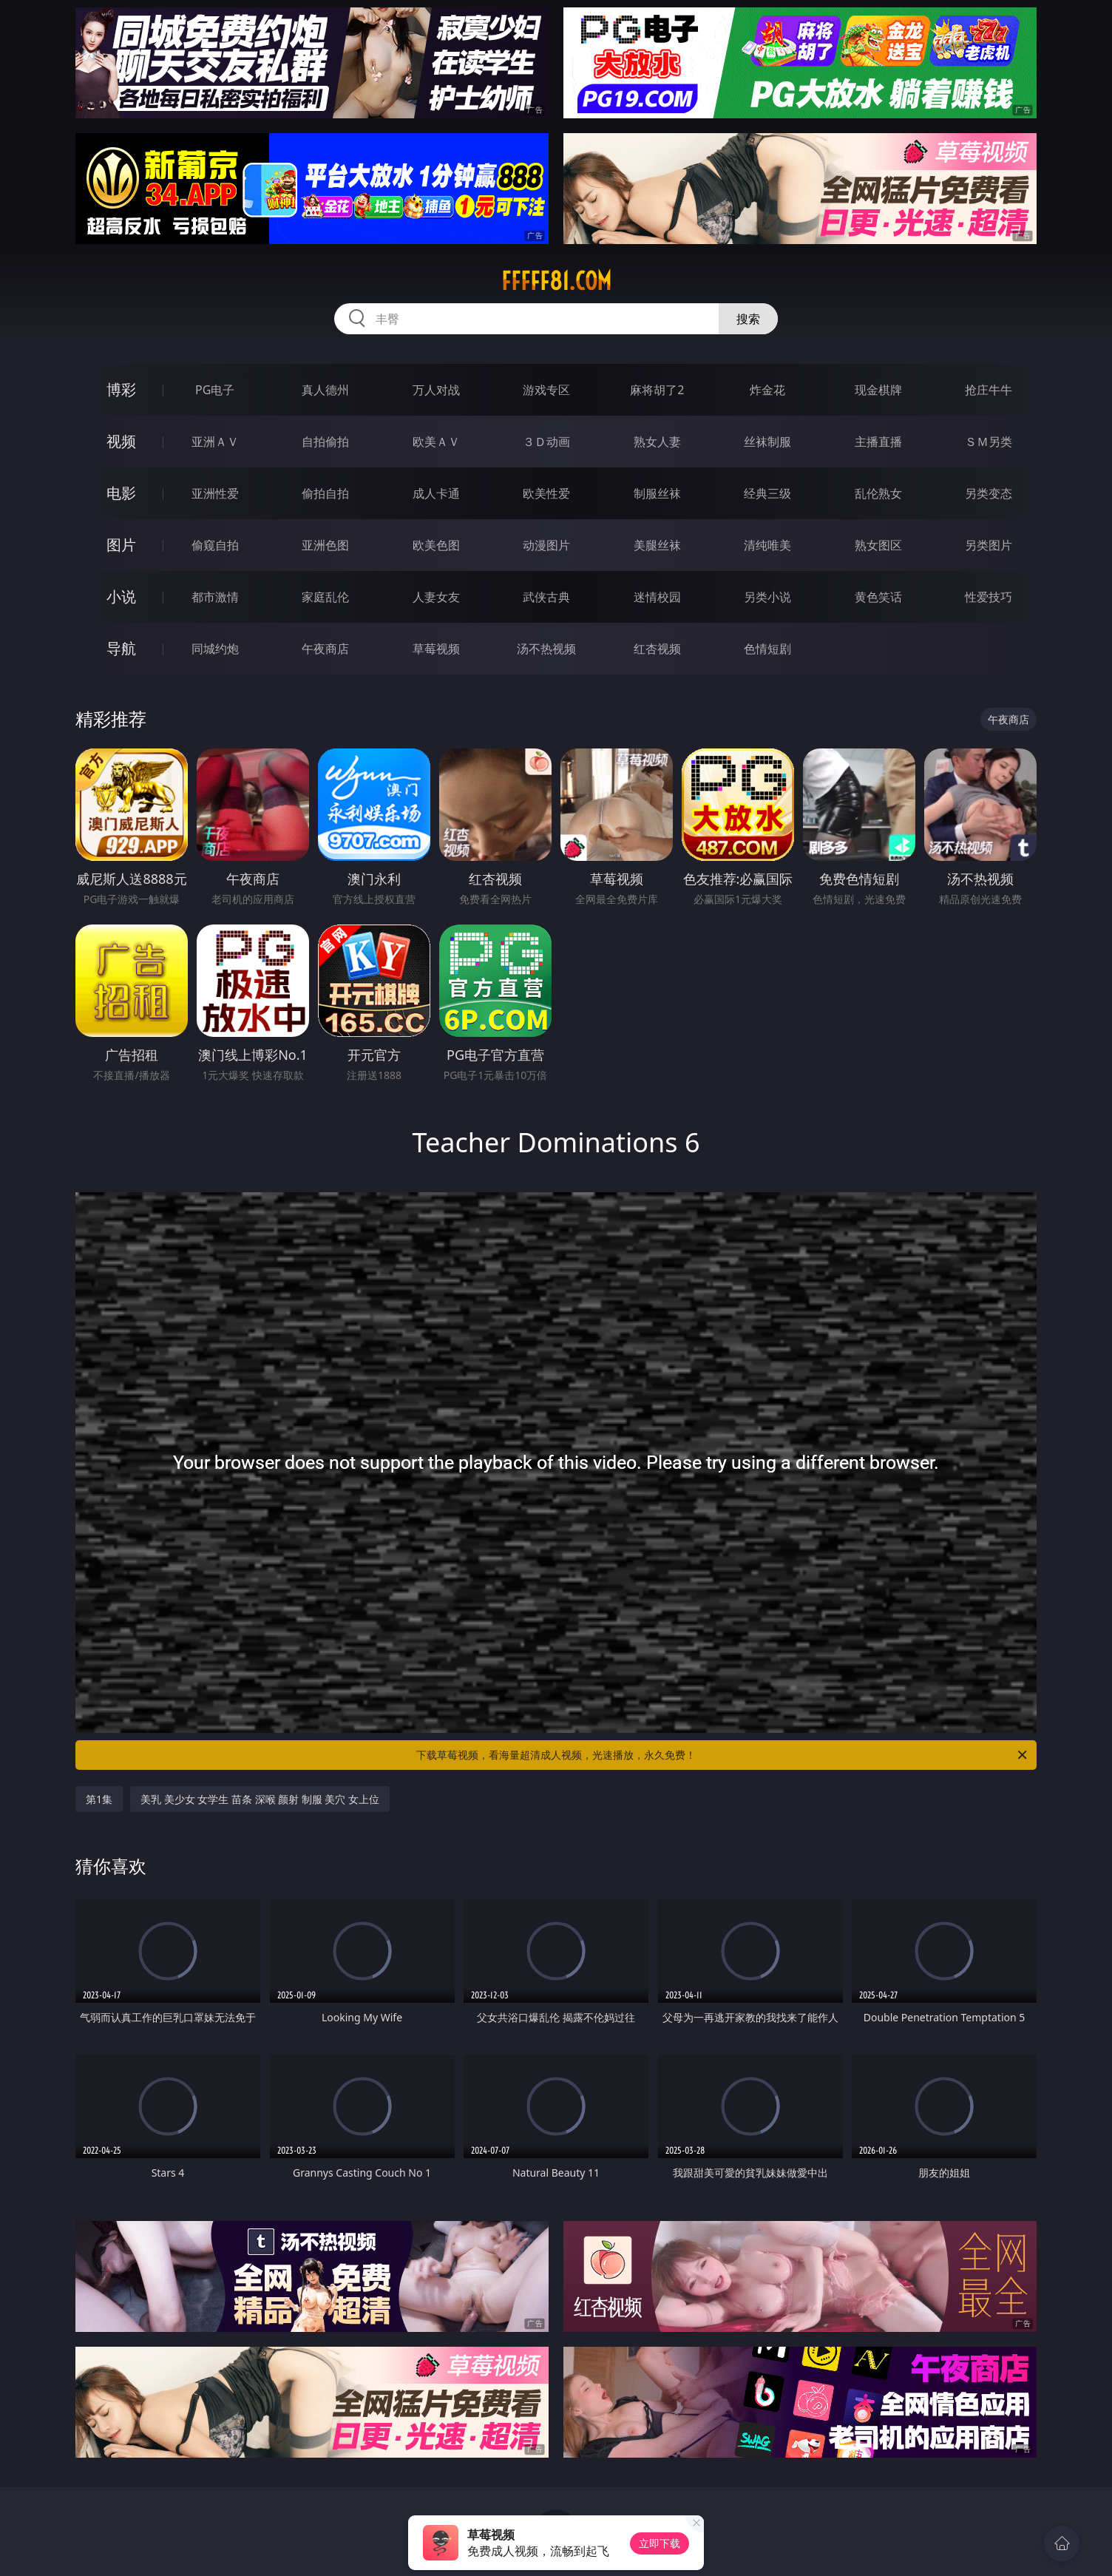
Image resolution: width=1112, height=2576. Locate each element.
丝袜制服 (767, 441)
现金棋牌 (878, 390)
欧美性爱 (546, 493)
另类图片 (988, 545)
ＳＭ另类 (988, 441)
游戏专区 (546, 390)
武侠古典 (546, 597)
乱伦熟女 (878, 493)
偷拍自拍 (325, 493)
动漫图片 (546, 545)
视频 (121, 441)
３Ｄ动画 (546, 441)
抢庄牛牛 (988, 390)
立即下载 (659, 2543)
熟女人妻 (657, 441)
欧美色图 (436, 545)
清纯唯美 (767, 545)
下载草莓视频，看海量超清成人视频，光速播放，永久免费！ (722, 1755)
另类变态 (988, 493)
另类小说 (767, 597)
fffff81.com (556, 281)
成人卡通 (436, 493)
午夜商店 (325, 648)
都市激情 (215, 597)
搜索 (748, 319)
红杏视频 (657, 648)
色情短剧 (767, 648)
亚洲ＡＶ (215, 441)
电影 (121, 493)
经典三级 (767, 493)
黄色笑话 (878, 597)
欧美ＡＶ (436, 441)
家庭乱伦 (325, 597)
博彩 (121, 389)
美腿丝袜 (657, 545)
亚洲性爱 (215, 493)
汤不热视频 (546, 648)
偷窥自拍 (215, 545)
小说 (121, 596)
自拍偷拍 (325, 441)
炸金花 (767, 390)
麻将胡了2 (657, 390)
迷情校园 (657, 597)
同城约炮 (215, 648)
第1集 (99, 1799)
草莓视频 (436, 648)
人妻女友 (436, 597)
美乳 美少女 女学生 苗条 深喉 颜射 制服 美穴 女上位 (259, 1799)
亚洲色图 (325, 545)
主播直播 (878, 441)
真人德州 (325, 390)
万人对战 (436, 390)
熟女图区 (878, 545)
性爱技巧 (988, 597)
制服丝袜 (657, 493)
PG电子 (214, 390)
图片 (121, 545)
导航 (121, 648)
